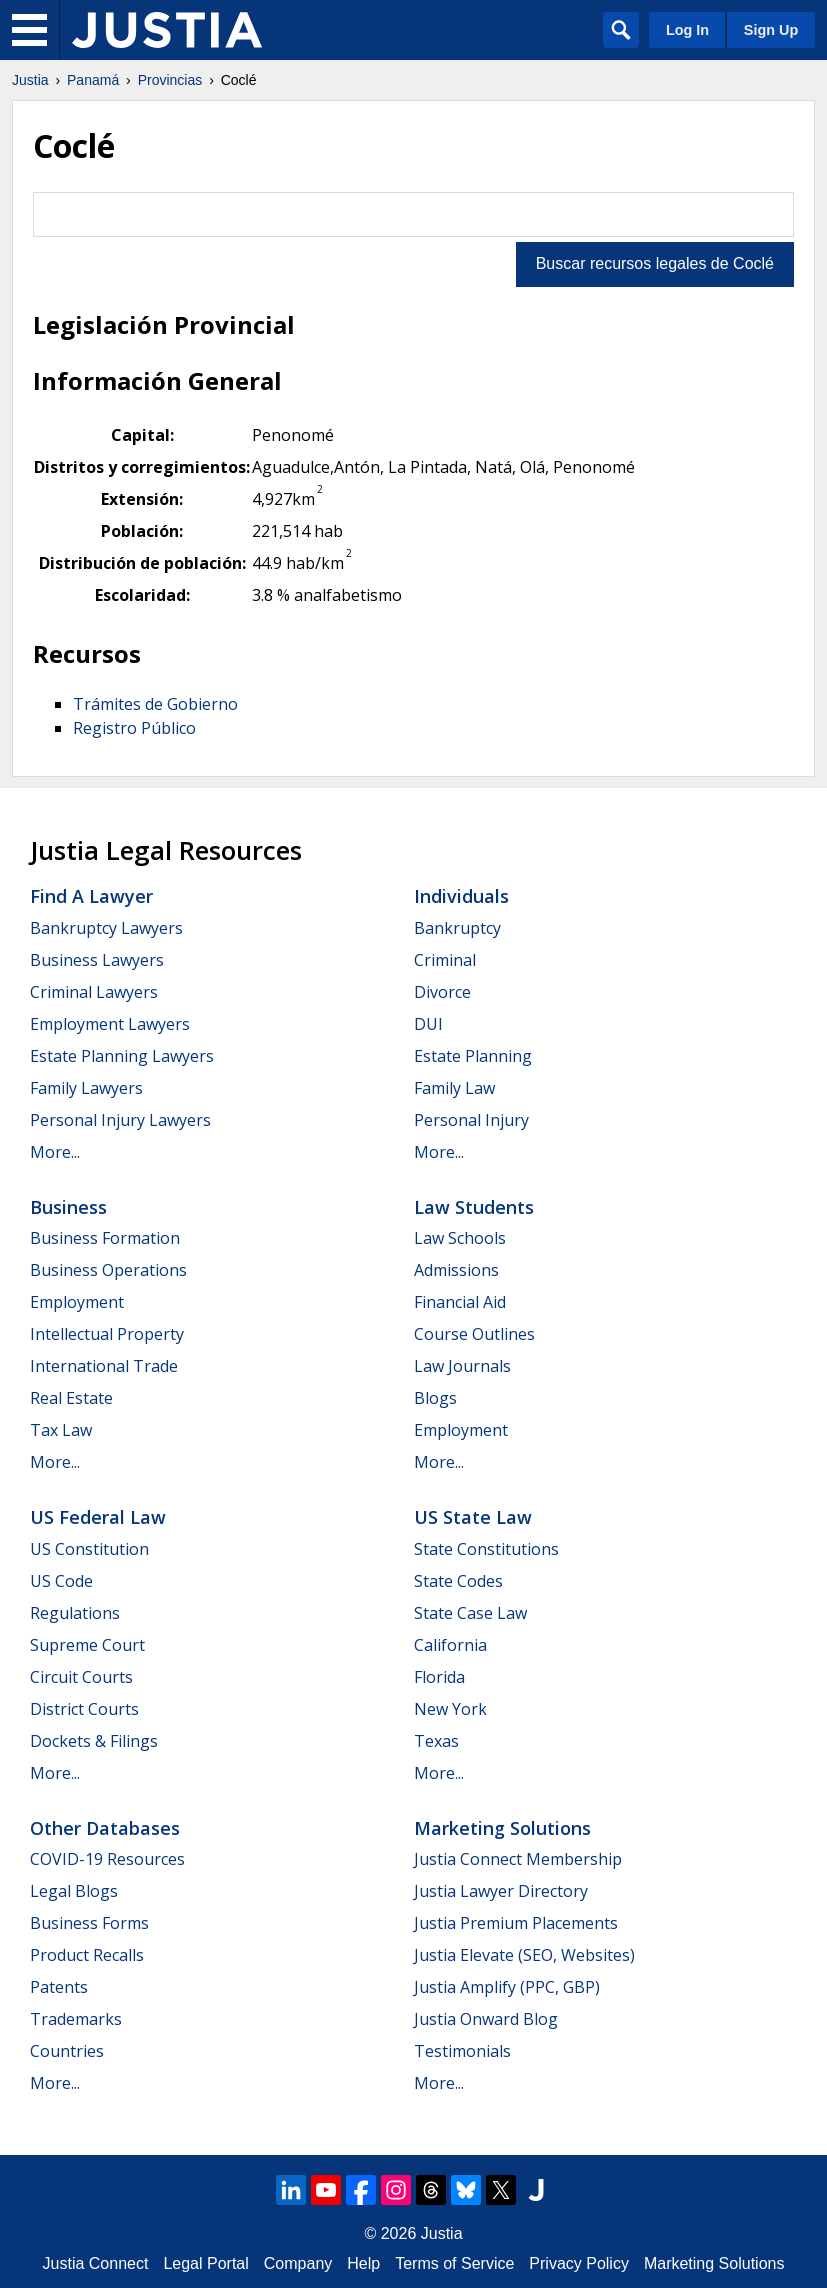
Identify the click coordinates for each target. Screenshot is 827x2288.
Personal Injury (471, 1120)
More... (55, 1152)
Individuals (461, 896)
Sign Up (771, 30)
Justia (30, 80)
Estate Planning (473, 1056)
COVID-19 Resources (107, 1859)
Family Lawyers (86, 1088)
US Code (61, 1581)
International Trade (104, 1366)
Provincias (170, 80)
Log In (687, 30)
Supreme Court (87, 1645)
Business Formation (105, 1238)
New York (450, 1709)
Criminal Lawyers (94, 992)
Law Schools (460, 1238)
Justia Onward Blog (486, 2019)
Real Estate (71, 1398)
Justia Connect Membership (518, 1859)
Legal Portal (205, 2263)
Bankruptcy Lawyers (106, 928)
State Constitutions (486, 1549)
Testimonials (462, 2051)
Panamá (93, 80)
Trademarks (76, 2019)
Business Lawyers (97, 960)
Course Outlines (474, 1334)
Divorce (442, 992)
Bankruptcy (457, 928)
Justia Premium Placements (516, 1923)
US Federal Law (98, 1517)
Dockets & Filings (94, 1741)
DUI (428, 1024)
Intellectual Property (107, 1334)
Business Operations (108, 1270)
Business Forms (89, 1923)
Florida (439, 1677)
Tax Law (61, 1430)
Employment (77, 1302)
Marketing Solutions (502, 1828)
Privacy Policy (579, 2263)
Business (68, 1207)
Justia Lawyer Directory (501, 1891)
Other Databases (105, 1828)
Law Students (474, 1207)
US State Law (473, 1517)
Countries (67, 2051)
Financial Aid (460, 1302)
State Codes (458, 1581)
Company (298, 2263)
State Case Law (470, 1613)
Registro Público (134, 728)
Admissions (456, 1270)
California (450, 1645)
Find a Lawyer (91, 896)
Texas (436, 1741)
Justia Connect (96, 2263)
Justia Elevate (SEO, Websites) (524, 1955)
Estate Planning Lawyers (122, 1056)
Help (363, 2263)
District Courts (84, 1709)
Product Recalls (87, 1955)
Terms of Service (454, 2263)
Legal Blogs (74, 1891)
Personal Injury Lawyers (120, 1120)
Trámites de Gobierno (155, 704)
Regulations (75, 1613)
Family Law (454, 1088)
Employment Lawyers (110, 1024)
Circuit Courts (81, 1677)
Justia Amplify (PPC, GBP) (507, 1987)
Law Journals (462, 1366)
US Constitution (89, 1549)
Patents (59, 1987)
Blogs (435, 1398)
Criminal (445, 960)
